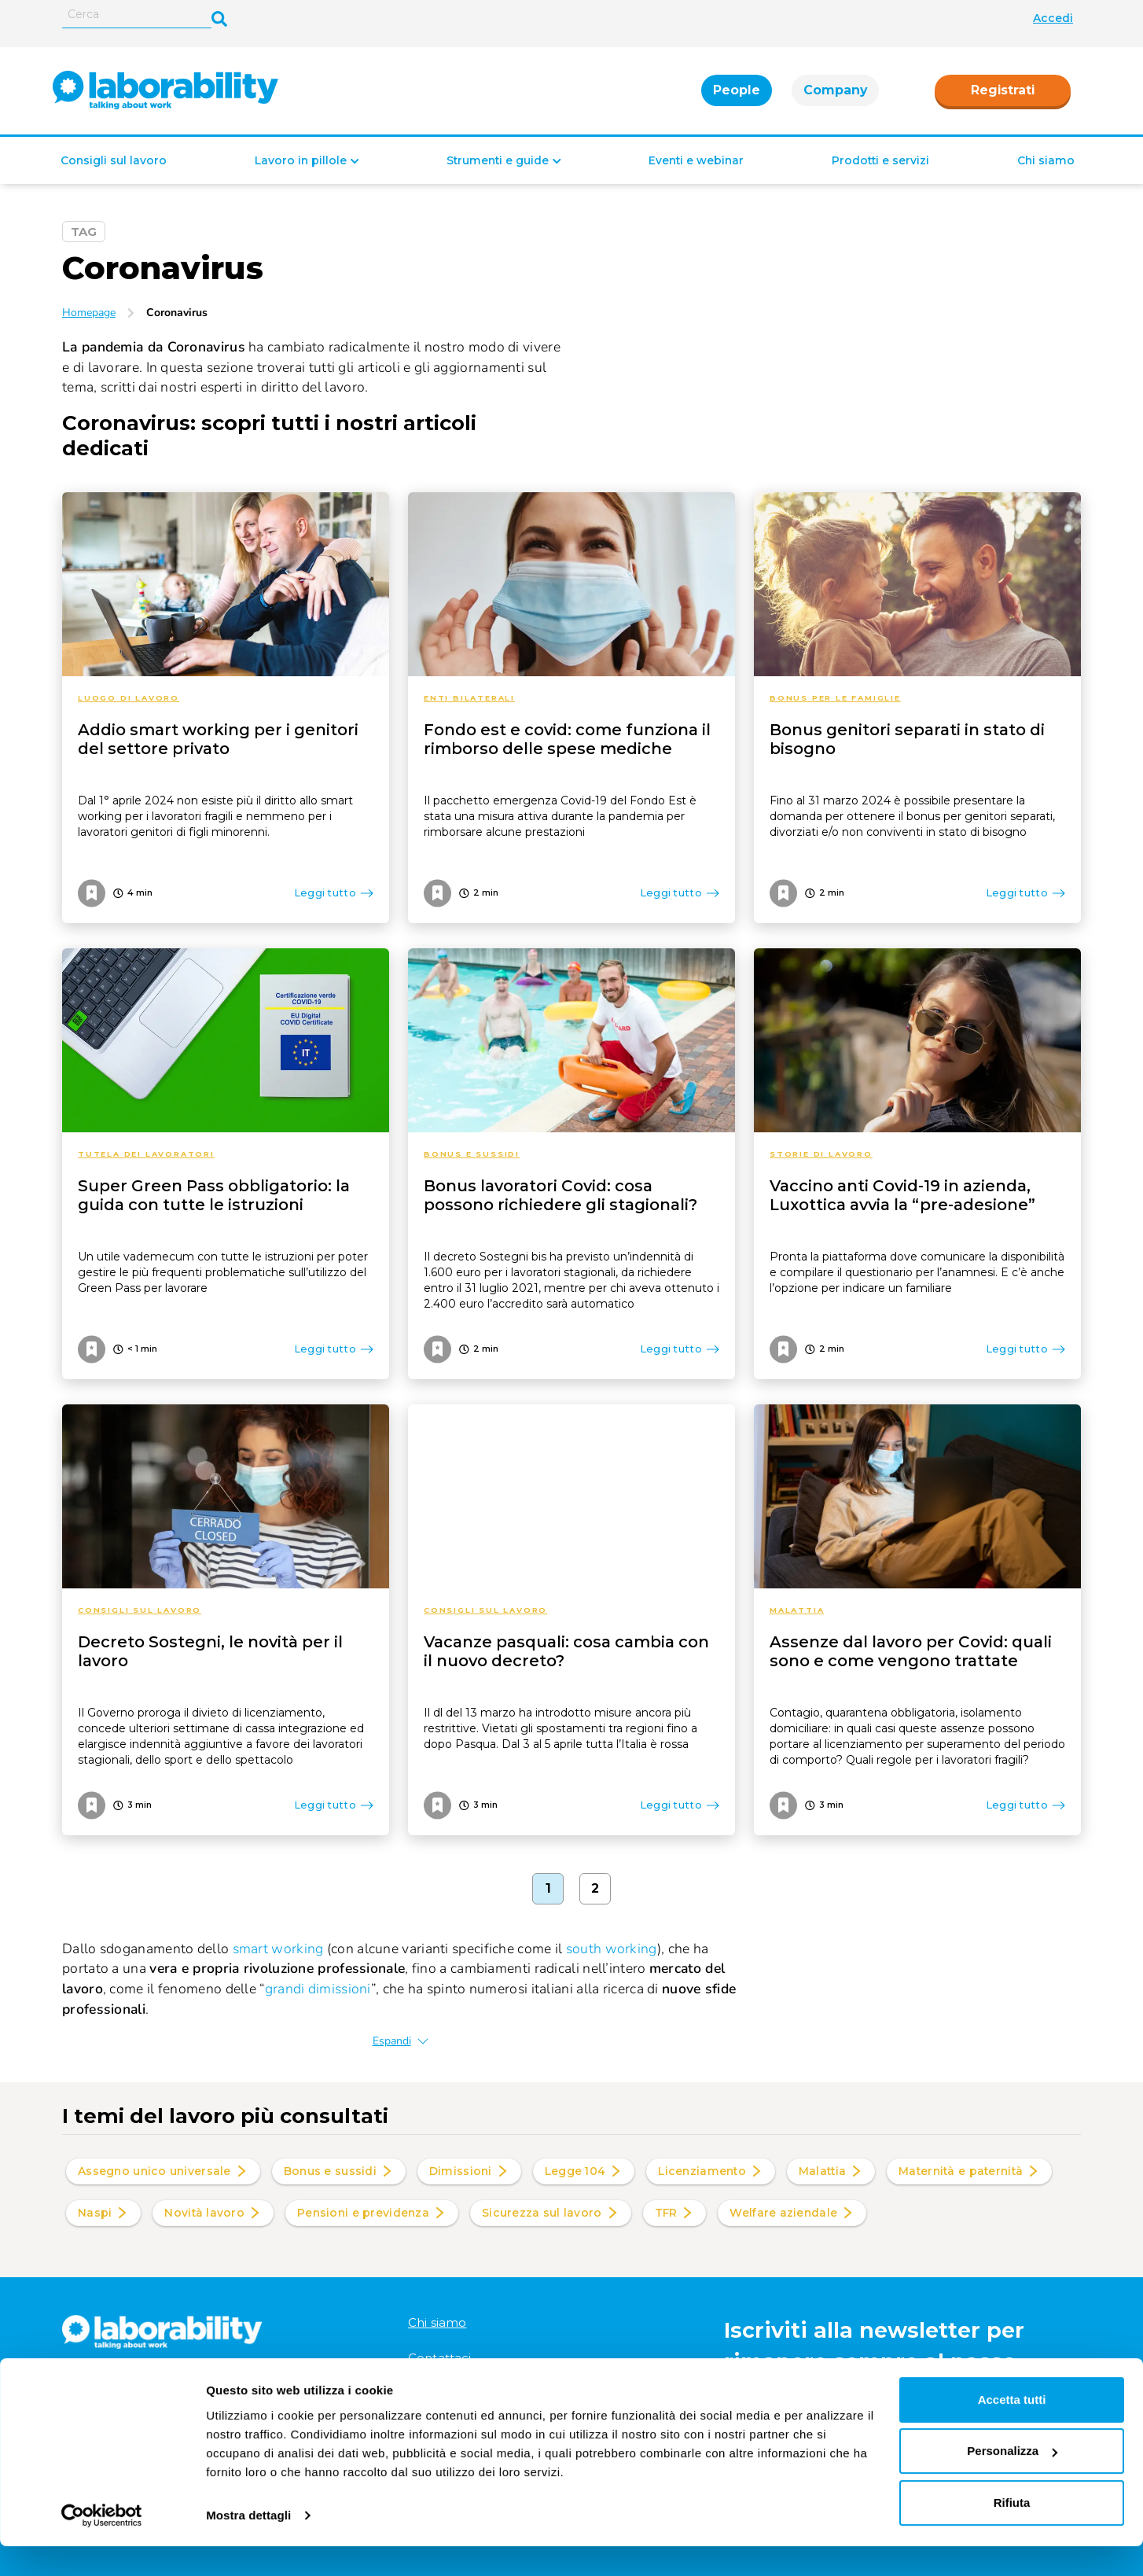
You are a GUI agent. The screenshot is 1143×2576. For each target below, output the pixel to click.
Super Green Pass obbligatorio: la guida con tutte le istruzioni (214, 1195)
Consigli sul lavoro (114, 161)
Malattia (797, 1610)
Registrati (1003, 90)
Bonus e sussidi (472, 1154)
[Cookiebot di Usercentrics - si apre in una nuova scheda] (102, 2545)
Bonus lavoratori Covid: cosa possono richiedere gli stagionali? (560, 1195)
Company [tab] (835, 90)
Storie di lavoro (821, 1154)
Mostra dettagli (248, 2545)
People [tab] (736, 90)
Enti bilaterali (469, 698)
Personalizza (1012, 2480)
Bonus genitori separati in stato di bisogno (907, 739)
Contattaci (440, 2357)
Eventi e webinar (696, 161)
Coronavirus (177, 312)
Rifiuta (1012, 2532)
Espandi (400, 2041)
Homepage (89, 312)
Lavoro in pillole (301, 161)
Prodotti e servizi (880, 161)
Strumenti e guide (498, 161)
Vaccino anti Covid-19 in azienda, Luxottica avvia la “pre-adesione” (902, 1195)
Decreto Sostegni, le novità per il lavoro (210, 1651)
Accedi (1053, 18)
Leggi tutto (333, 892)
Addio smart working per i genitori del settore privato (218, 739)
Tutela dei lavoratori (146, 1154)
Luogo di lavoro (128, 698)
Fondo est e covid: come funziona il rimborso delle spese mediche (567, 739)
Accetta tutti (1012, 2429)
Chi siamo (1046, 161)
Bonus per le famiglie (835, 698)
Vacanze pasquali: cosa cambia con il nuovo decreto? (566, 1651)
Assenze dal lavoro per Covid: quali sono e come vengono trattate (911, 1651)
